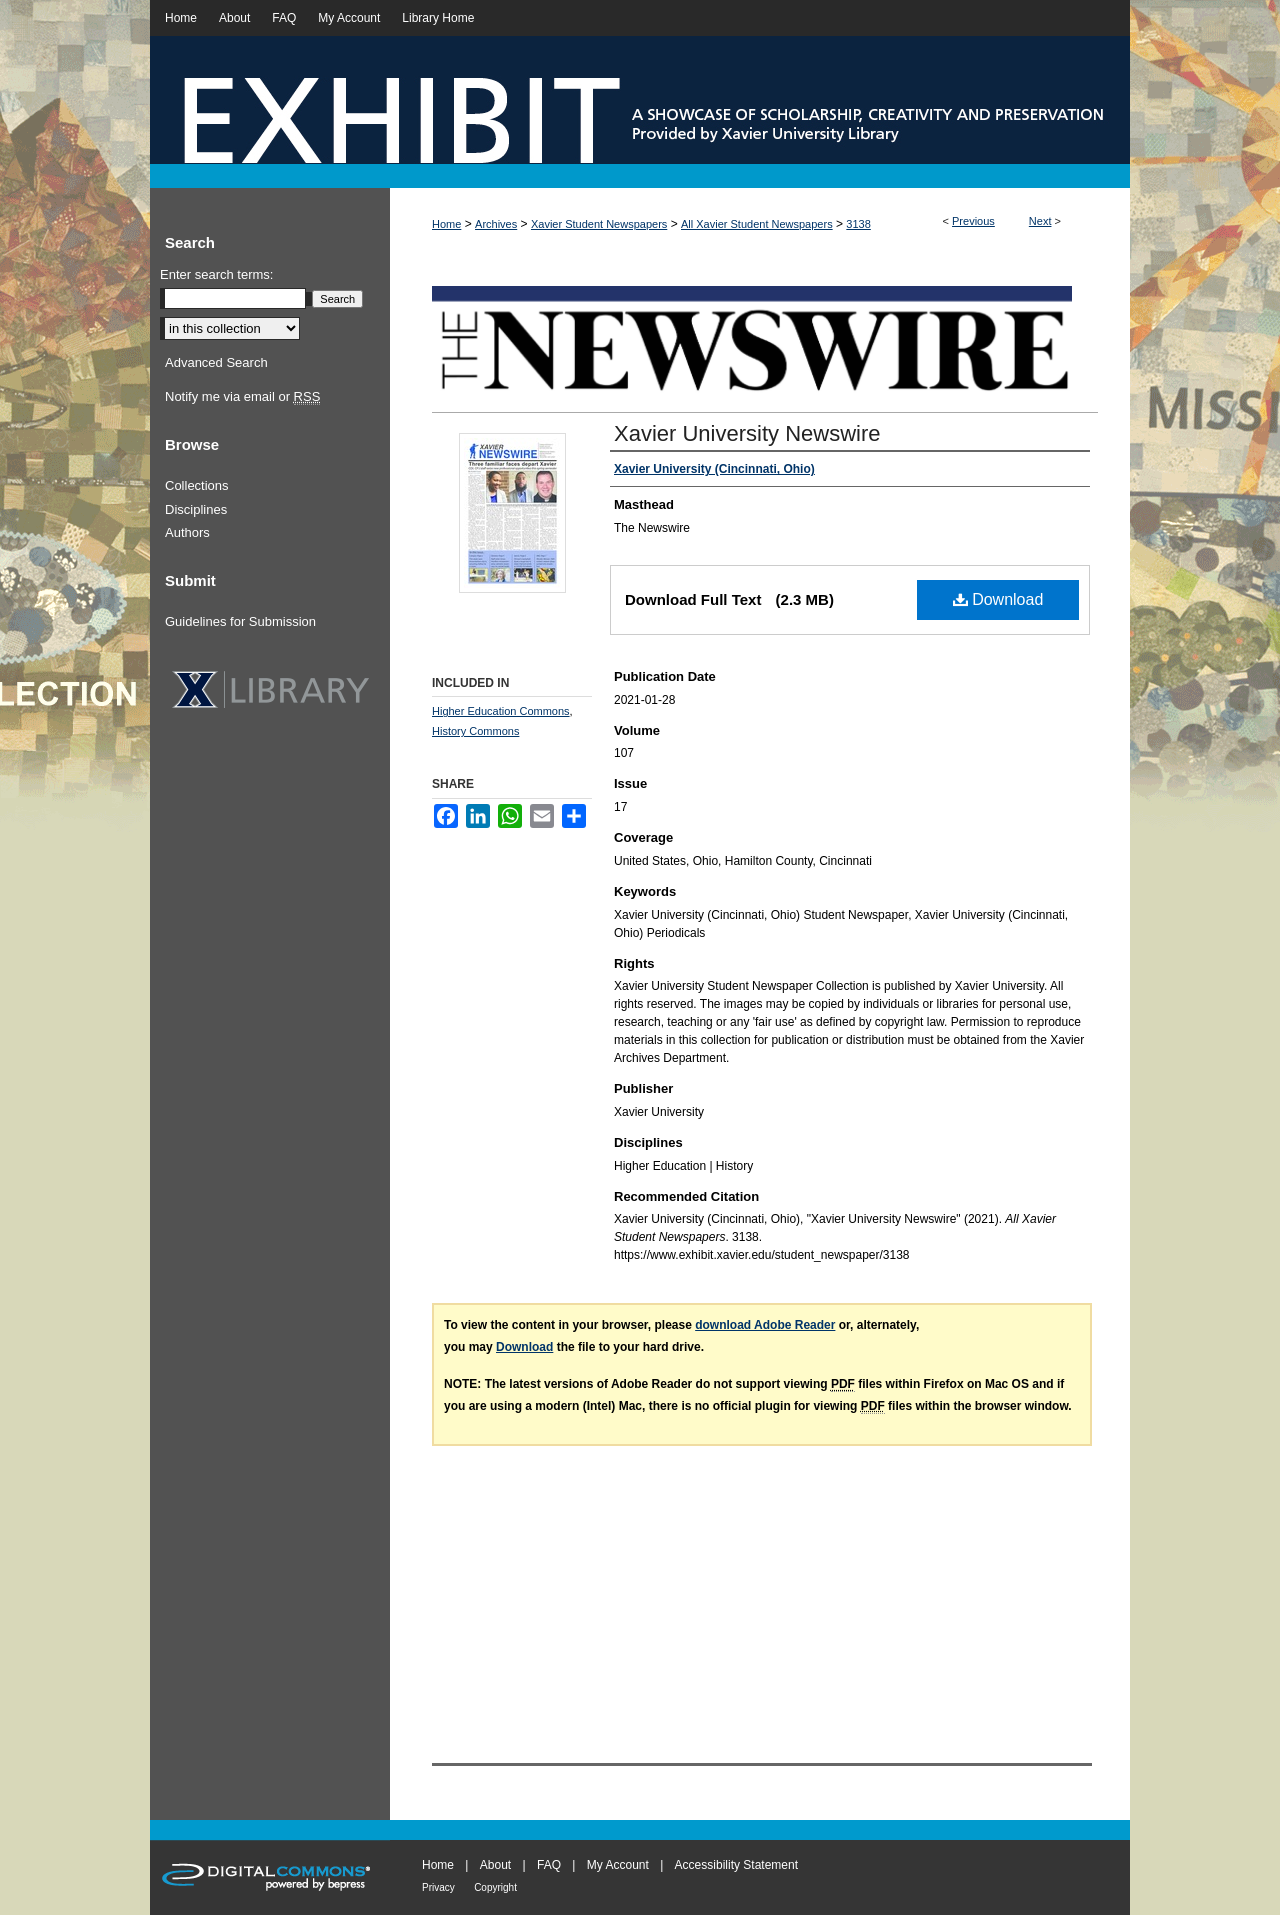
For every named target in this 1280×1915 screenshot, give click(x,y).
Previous (973, 221)
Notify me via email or (242, 397)
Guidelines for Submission (240, 621)
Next (1040, 221)
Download (998, 599)
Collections (197, 485)
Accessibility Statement (736, 1865)
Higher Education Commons (501, 711)
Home (446, 224)
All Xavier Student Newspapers (757, 224)
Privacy (438, 1887)
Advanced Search (216, 362)
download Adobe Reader (765, 1325)
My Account (618, 1865)
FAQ (549, 1865)
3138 (858, 224)
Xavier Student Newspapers (599, 224)
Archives (496, 224)
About (495, 1865)
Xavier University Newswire (747, 433)
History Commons (475, 731)
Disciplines (196, 509)
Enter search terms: (216, 274)
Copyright (495, 1887)
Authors (187, 532)
